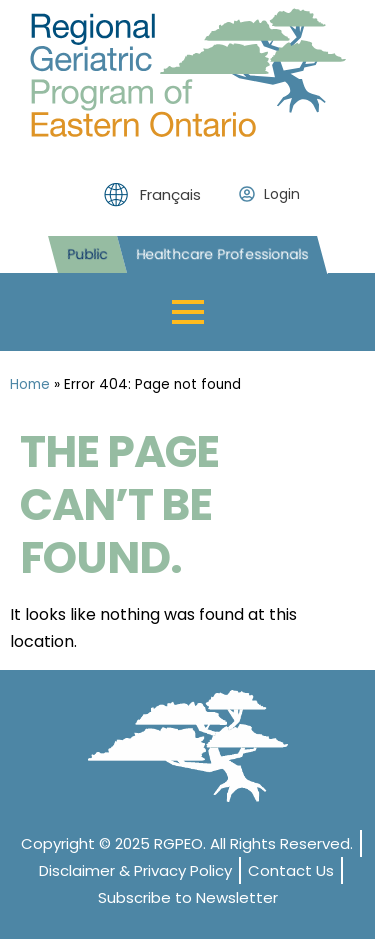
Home (30, 384)
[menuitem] (157, 194)
